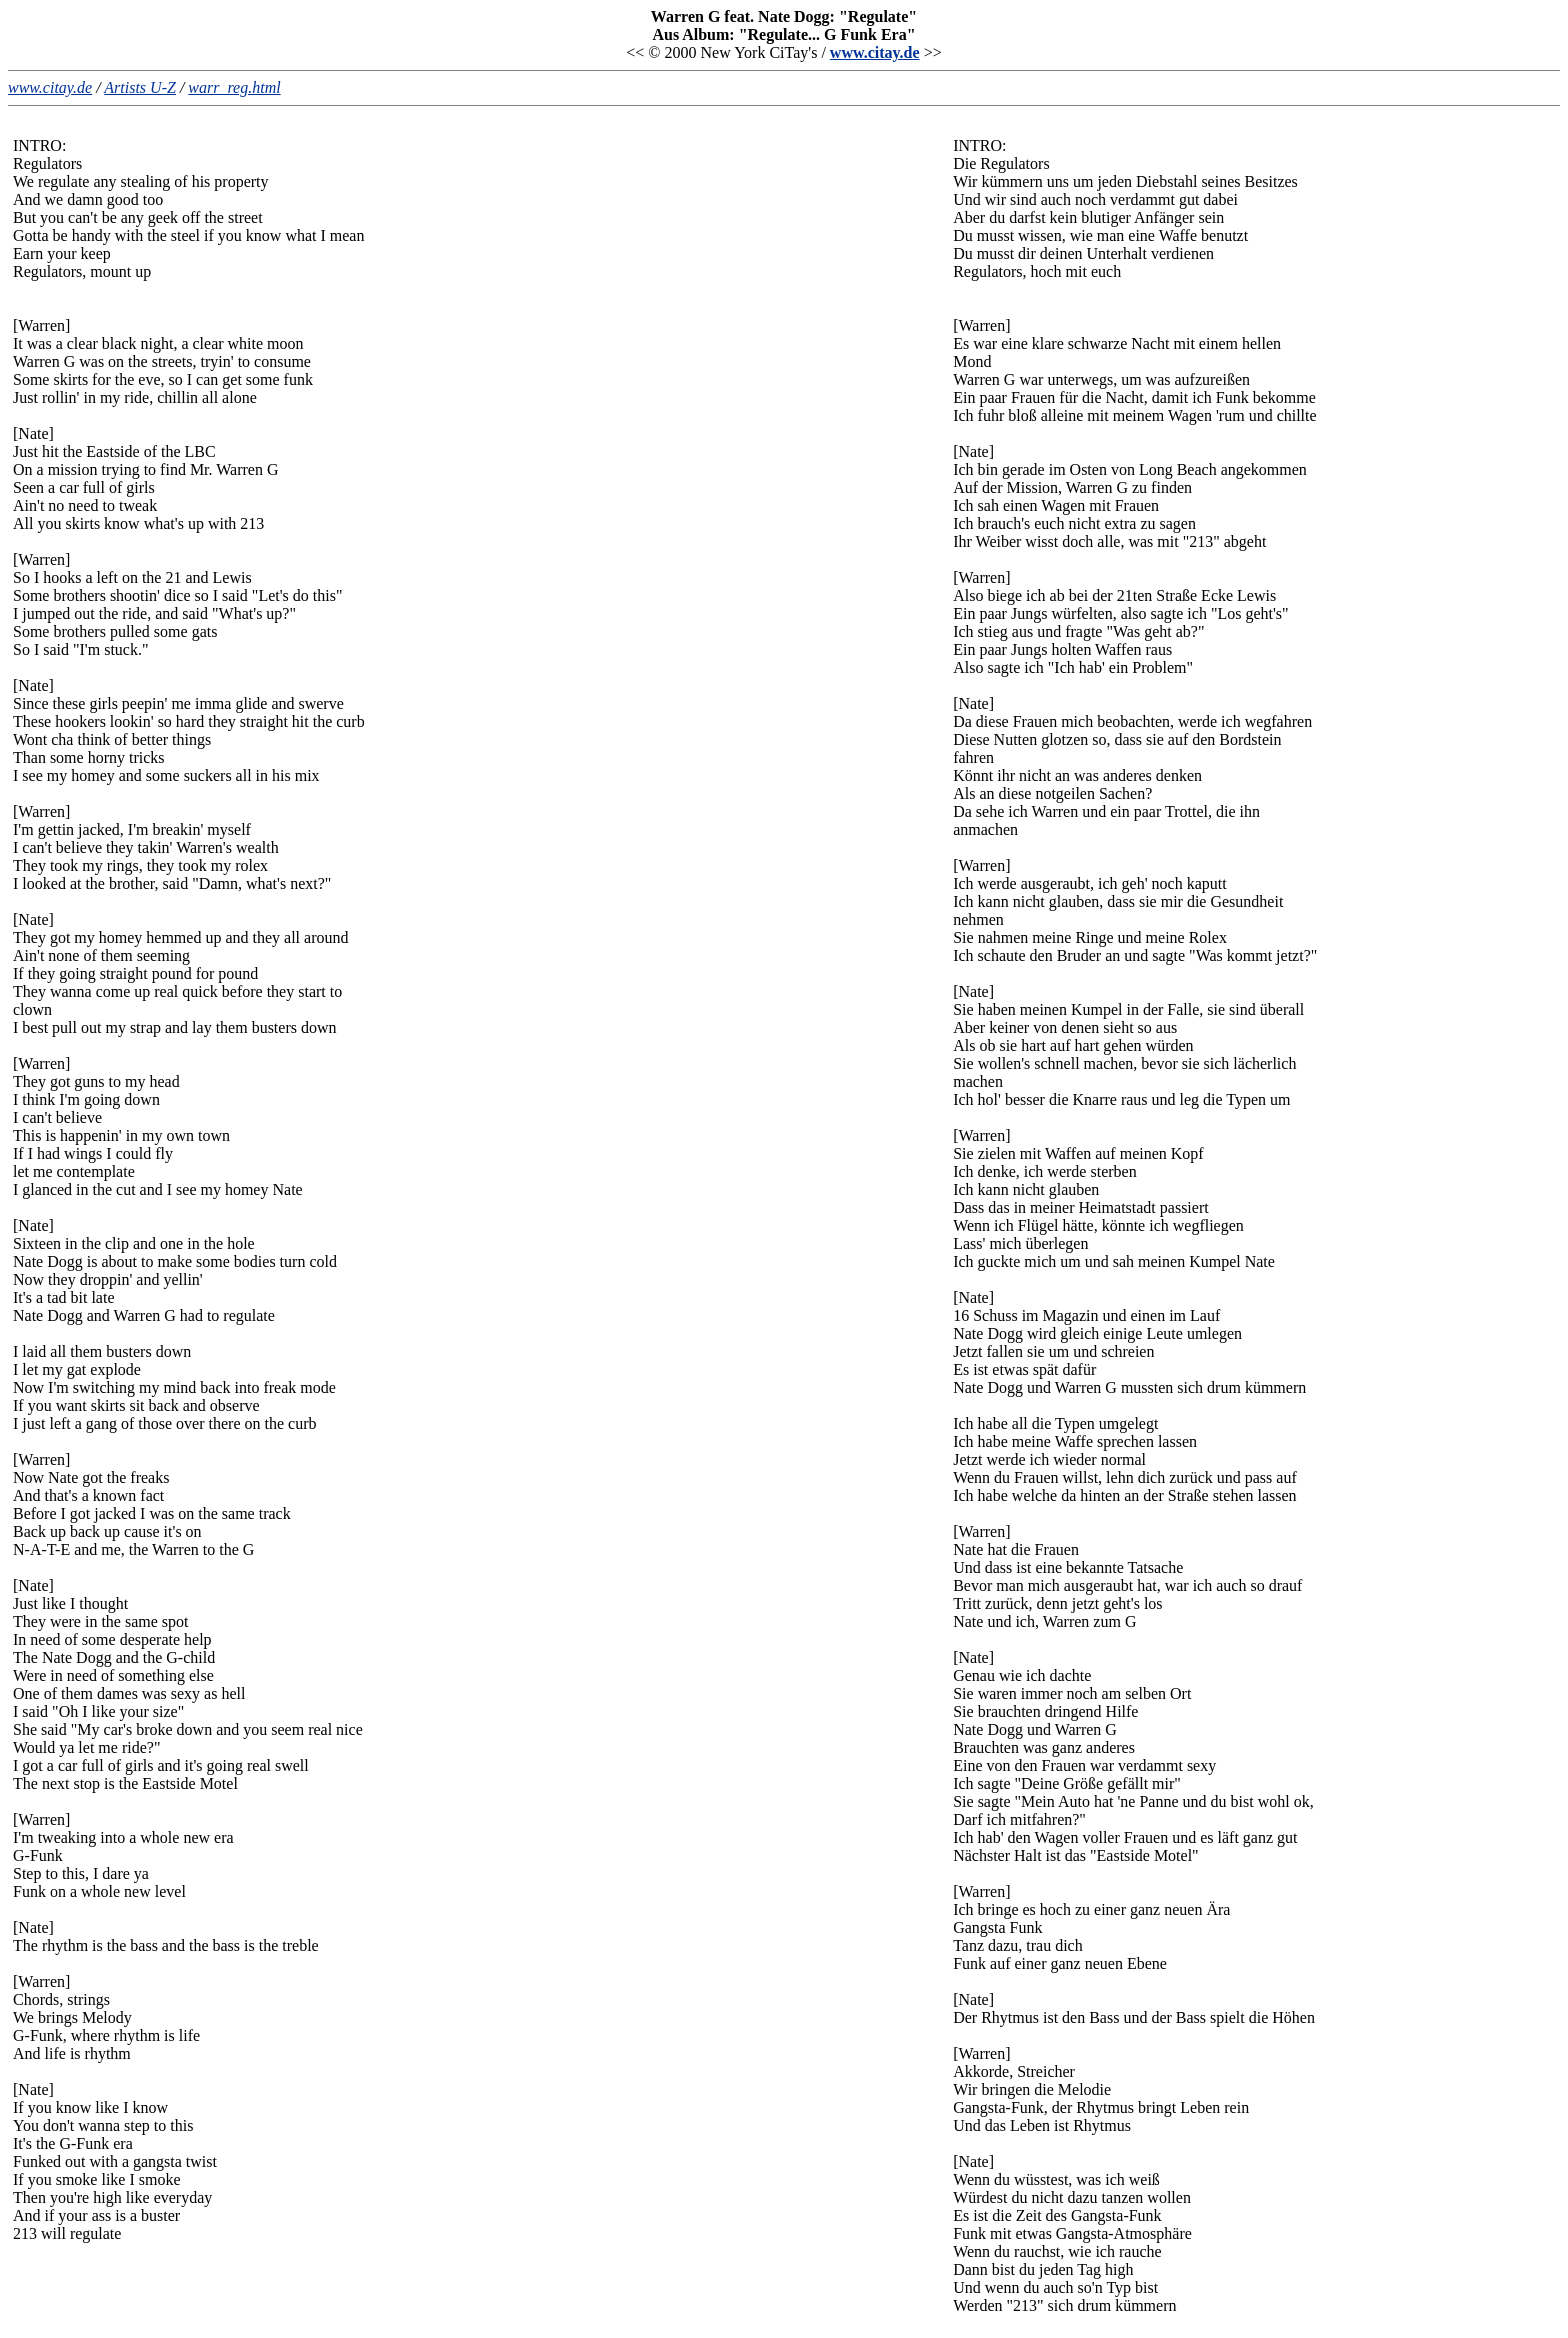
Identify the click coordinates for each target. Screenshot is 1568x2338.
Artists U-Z (140, 87)
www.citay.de (875, 52)
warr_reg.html (234, 87)
